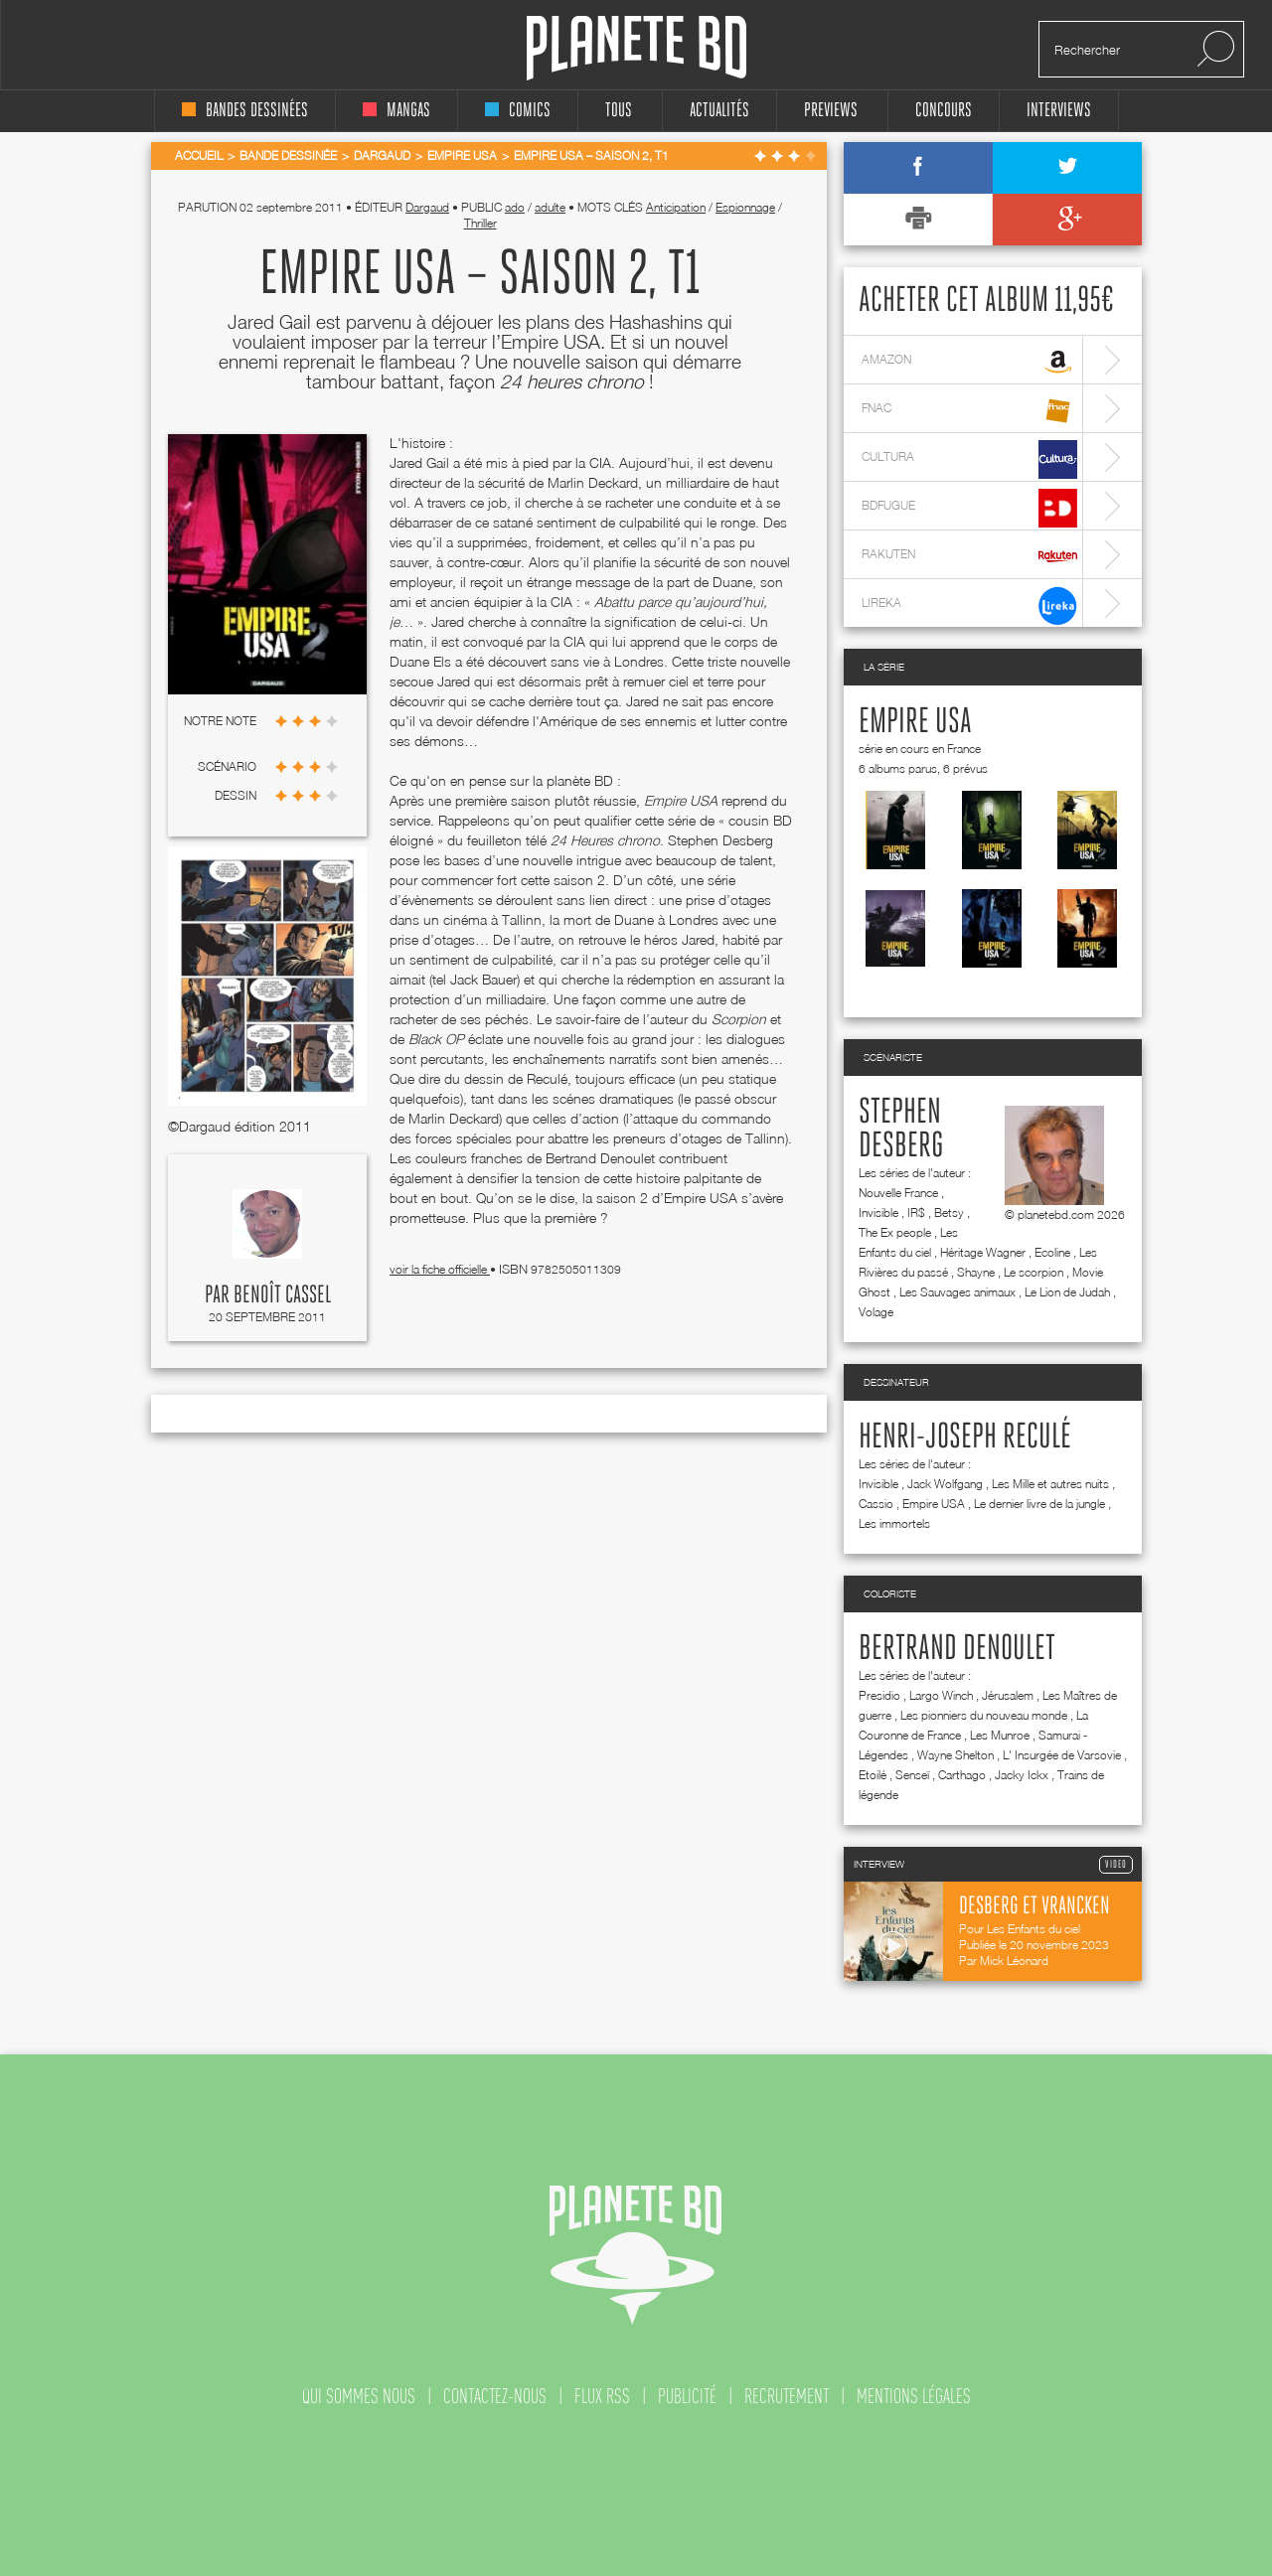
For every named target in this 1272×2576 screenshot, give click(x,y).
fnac (969, 410)
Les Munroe (1000, 1735)
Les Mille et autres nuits (1050, 1483)
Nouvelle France (898, 1192)
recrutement (786, 2396)
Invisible (878, 1212)
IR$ (916, 1212)
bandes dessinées (245, 110)
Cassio (876, 1503)
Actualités (719, 110)
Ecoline (1052, 1252)
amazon (969, 362)
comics (518, 110)
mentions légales (914, 2396)
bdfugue (969, 508)
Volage (876, 1311)
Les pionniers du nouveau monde (983, 1715)
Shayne (976, 1272)
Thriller (480, 223)
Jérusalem (1008, 1695)
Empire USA (915, 722)
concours (943, 110)
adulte (550, 207)
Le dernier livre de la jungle (1039, 1503)
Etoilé (872, 1774)
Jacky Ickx (1021, 1774)
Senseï (912, 1774)
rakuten (969, 556)
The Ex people (895, 1232)
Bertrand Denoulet (957, 1649)
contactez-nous (495, 2396)
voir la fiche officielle (440, 1269)
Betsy (949, 1212)
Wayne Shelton (955, 1754)
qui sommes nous (358, 2396)
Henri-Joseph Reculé (965, 1437)
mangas (396, 110)
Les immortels (894, 1523)
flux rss (602, 2396)
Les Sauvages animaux (957, 1292)
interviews (1059, 110)
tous (618, 110)
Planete (636, 48)
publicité (687, 2396)
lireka (969, 605)
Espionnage (745, 207)
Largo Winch (941, 1695)
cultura (969, 459)
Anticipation (676, 207)
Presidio (879, 1695)
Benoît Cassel (282, 1295)
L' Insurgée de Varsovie (1062, 1754)
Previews (831, 110)
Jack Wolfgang (945, 1483)
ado (515, 207)
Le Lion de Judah (1067, 1292)
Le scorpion (1033, 1272)
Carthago (962, 1774)
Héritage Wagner (983, 1252)
